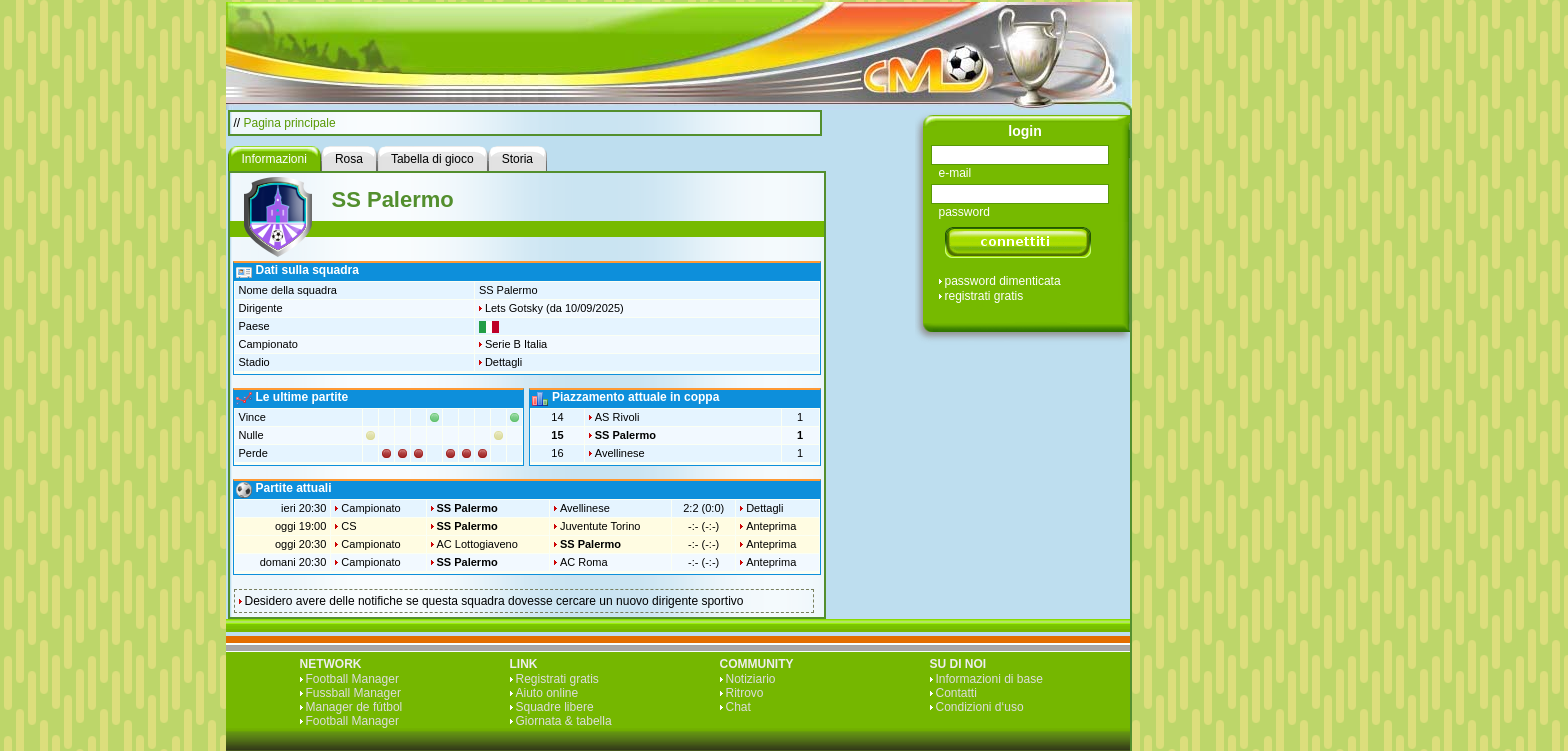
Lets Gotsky (514, 308)
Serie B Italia (516, 344)
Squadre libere (555, 707)
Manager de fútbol (354, 707)
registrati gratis (984, 296)
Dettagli (503, 362)
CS (348, 526)
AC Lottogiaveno (477, 544)
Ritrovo (745, 693)
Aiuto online (547, 693)
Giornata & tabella (564, 721)
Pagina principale (290, 123)
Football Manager (352, 679)
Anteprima (771, 526)
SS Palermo (625, 435)
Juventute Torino (600, 526)
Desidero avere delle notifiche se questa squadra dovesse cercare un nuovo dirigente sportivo (494, 601)
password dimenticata (1003, 281)
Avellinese (620, 453)
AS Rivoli (617, 417)
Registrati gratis (557, 679)
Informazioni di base (989, 679)
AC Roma (584, 562)
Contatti (956, 693)
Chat (738, 707)
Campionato (370, 508)
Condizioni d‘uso (980, 707)
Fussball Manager (353, 693)
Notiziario (751, 679)
